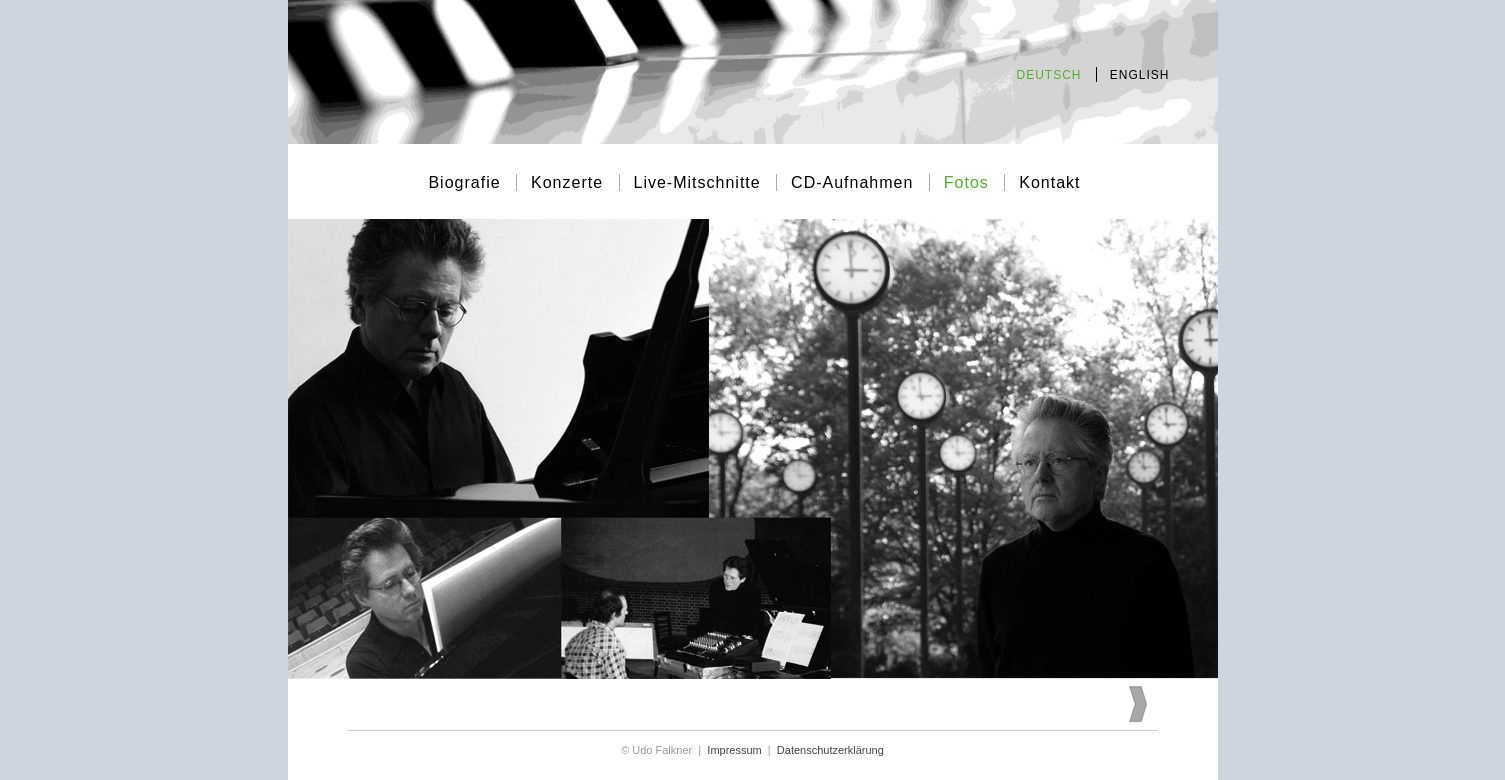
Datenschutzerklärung (830, 750)
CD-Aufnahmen (855, 182)
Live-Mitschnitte (700, 182)
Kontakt (1049, 182)
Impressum (734, 750)
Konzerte (569, 182)
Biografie (467, 182)
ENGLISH (1140, 75)
